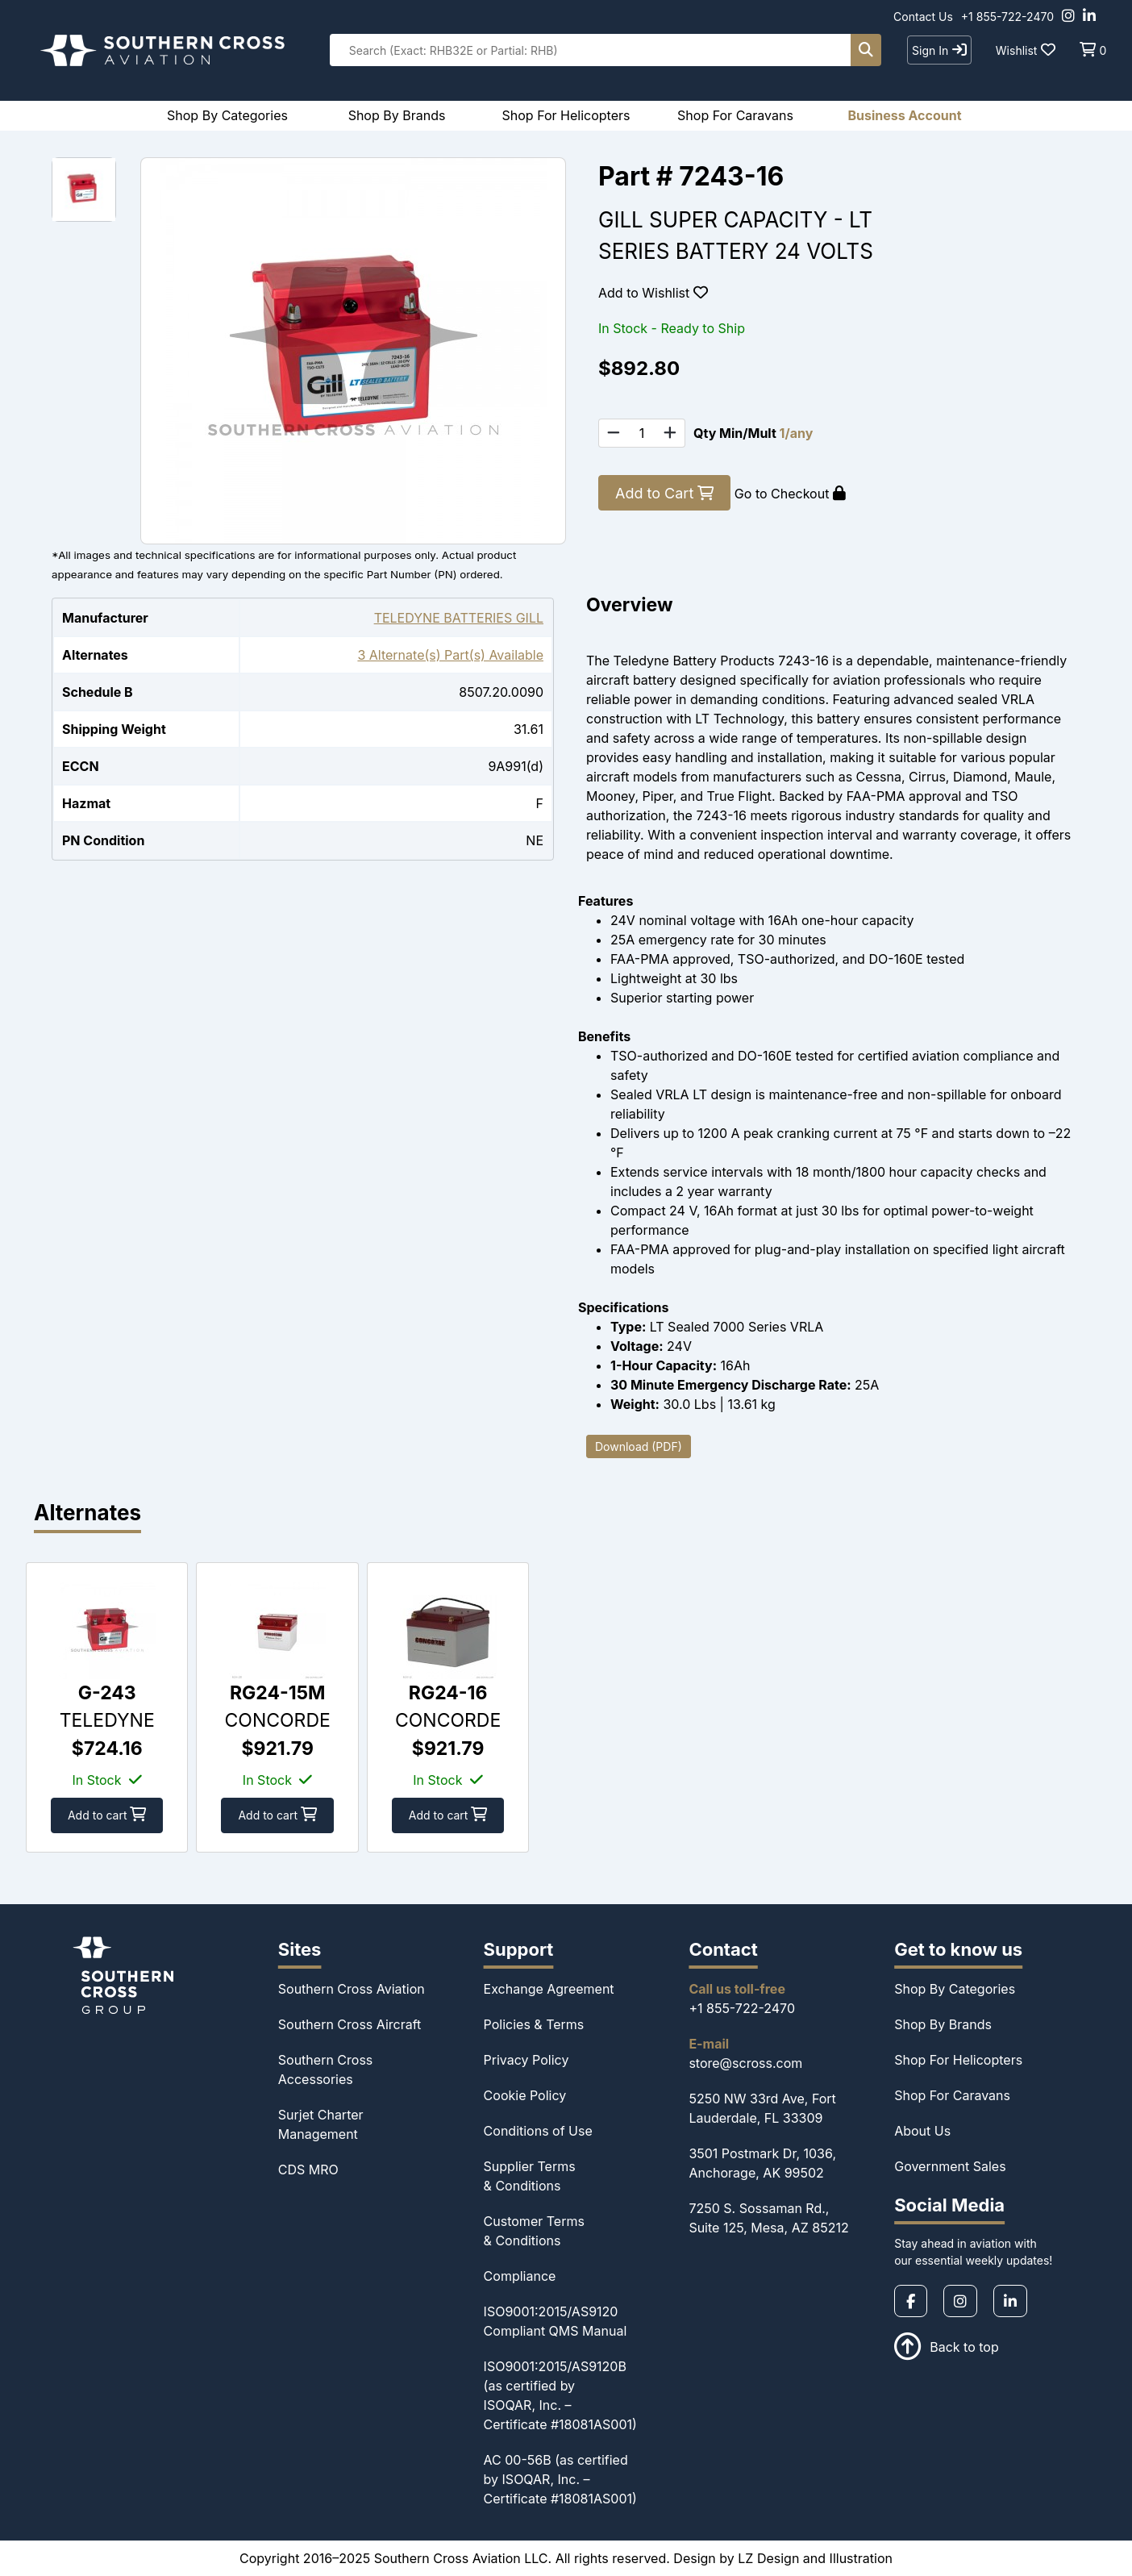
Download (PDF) (638, 1446)
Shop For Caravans (952, 2095)
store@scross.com (745, 2063)
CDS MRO (308, 2169)
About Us (922, 2131)
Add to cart (108, 1814)
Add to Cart (664, 493)
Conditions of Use (538, 2131)
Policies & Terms (534, 2024)
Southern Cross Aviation (351, 1989)
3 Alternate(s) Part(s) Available (450, 655)
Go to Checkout (790, 494)
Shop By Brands (943, 2024)
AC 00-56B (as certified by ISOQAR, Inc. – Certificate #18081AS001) (560, 2479)
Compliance (520, 2276)
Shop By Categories (954, 1989)
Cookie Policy (525, 2095)
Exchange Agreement (549, 1989)
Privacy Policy (526, 2060)
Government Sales (949, 2166)
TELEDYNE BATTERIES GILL (458, 618)
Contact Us (923, 16)
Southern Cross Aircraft (350, 2024)
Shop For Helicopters (958, 2060)
